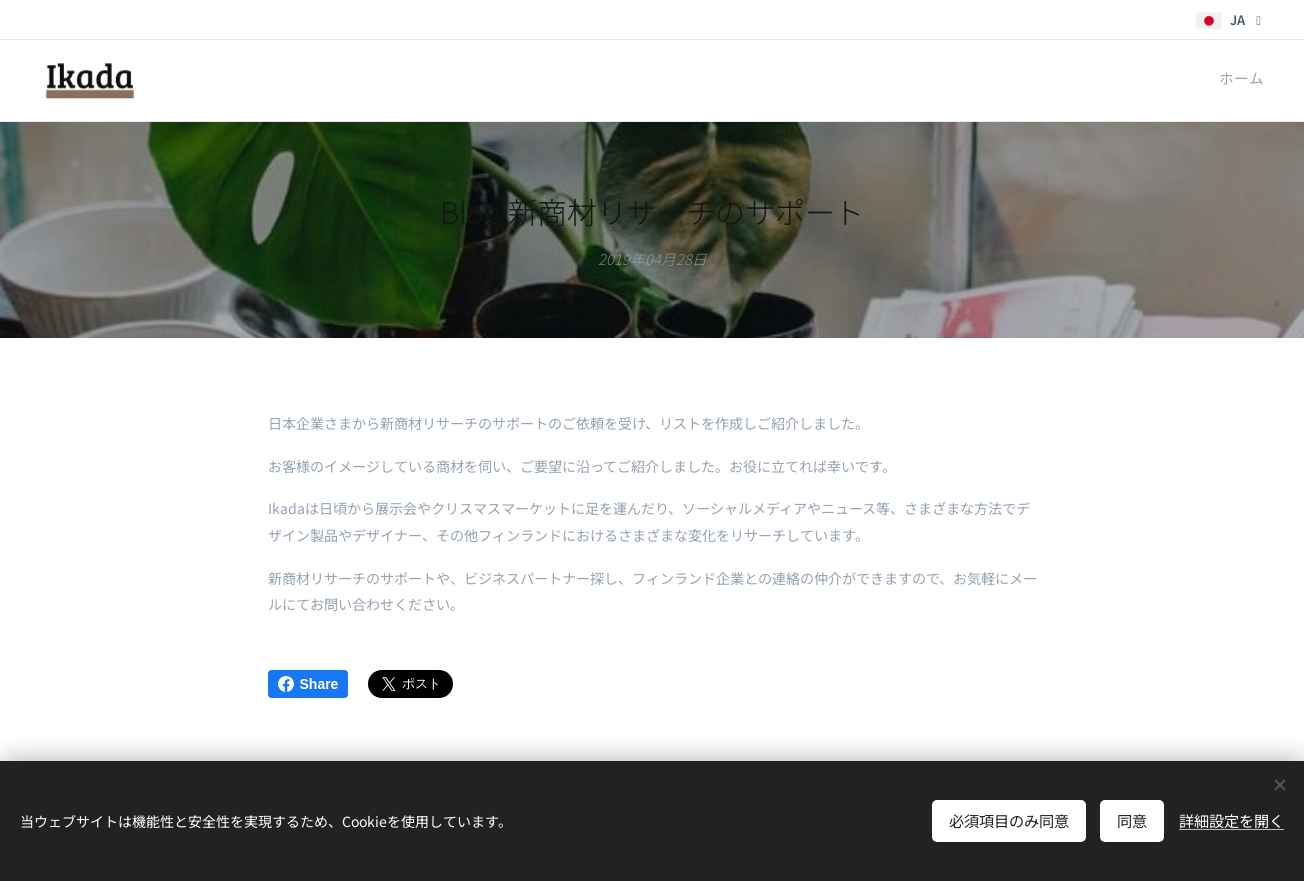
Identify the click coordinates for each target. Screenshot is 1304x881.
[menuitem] (1261, 81)
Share (308, 684)
